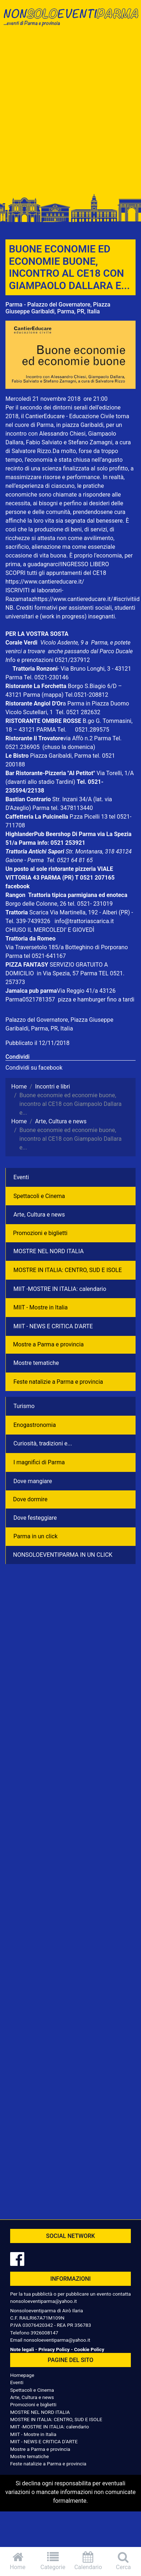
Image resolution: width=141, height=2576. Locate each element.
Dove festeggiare (35, 1517)
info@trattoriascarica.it (84, 921)
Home (17, 2561)
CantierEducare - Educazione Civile (69, 416)
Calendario (88, 2561)
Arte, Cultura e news (39, 1214)
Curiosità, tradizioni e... (42, 1443)
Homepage (22, 2375)
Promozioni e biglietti (40, 1233)
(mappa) (53, 694)
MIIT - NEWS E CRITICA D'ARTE (53, 1326)
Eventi (21, 1177)
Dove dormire (30, 1499)
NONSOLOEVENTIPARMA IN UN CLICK (62, 1554)
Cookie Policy (89, 2349)
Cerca (123, 2561)
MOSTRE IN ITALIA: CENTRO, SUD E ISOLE (67, 1270)
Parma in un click (35, 1536)
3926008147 (44, 2333)
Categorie (52, 2561)
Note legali (22, 2349)
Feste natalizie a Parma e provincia (58, 1381)
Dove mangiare (32, 1481)
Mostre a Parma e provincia (48, 1344)
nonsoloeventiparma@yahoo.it (43, 2301)
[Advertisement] (69, 113)
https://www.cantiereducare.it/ (44, 581)
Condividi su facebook (33, 1067)
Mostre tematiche (36, 1362)
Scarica (39, 912)
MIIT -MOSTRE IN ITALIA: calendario (59, 1288)
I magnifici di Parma (39, 1462)
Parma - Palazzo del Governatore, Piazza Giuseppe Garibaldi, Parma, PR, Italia (57, 308)
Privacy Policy (54, 2349)
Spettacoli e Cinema (39, 1196)
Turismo (23, 1406)
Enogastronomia (34, 1424)
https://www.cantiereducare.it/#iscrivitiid (87, 599)
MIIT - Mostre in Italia (40, 1307)
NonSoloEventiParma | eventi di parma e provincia (70, 21)
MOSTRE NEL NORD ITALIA (48, 1251)
